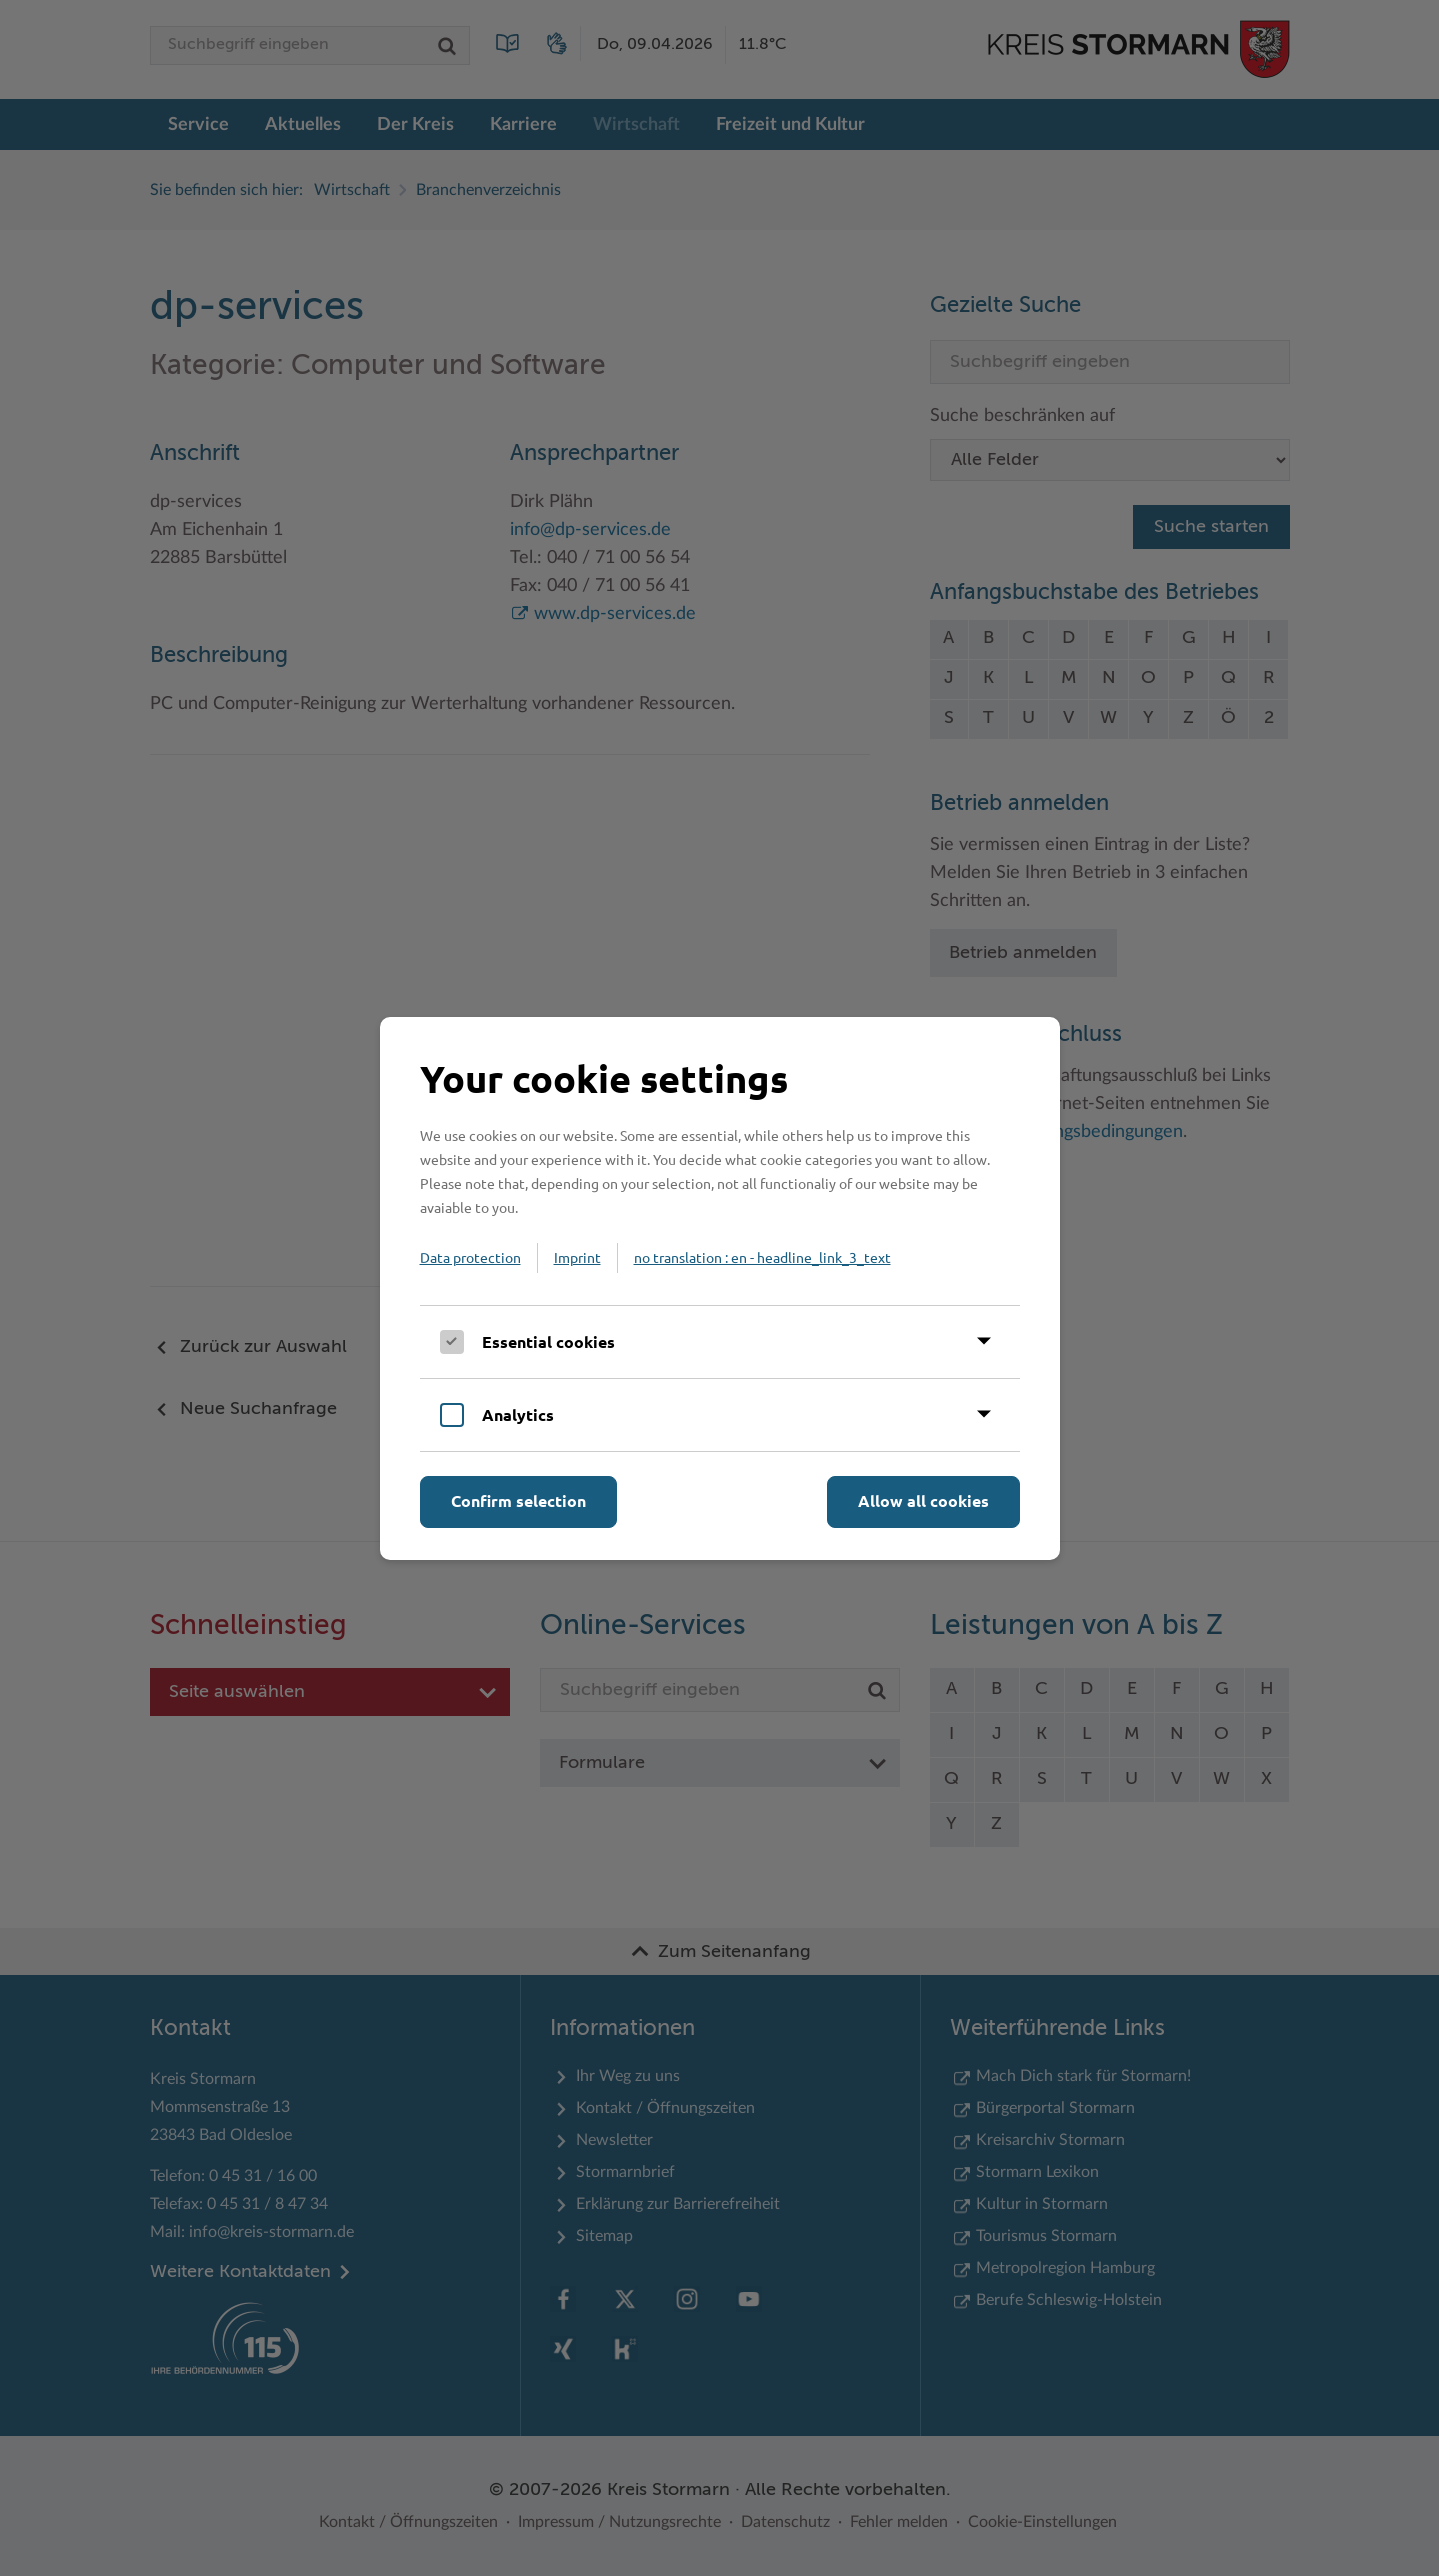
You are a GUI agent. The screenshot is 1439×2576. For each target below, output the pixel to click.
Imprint (577, 1257)
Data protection (470, 1257)
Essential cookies (548, 1341)
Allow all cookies (923, 1500)
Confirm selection (518, 1500)
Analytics (518, 1414)
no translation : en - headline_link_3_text (762, 1257)
